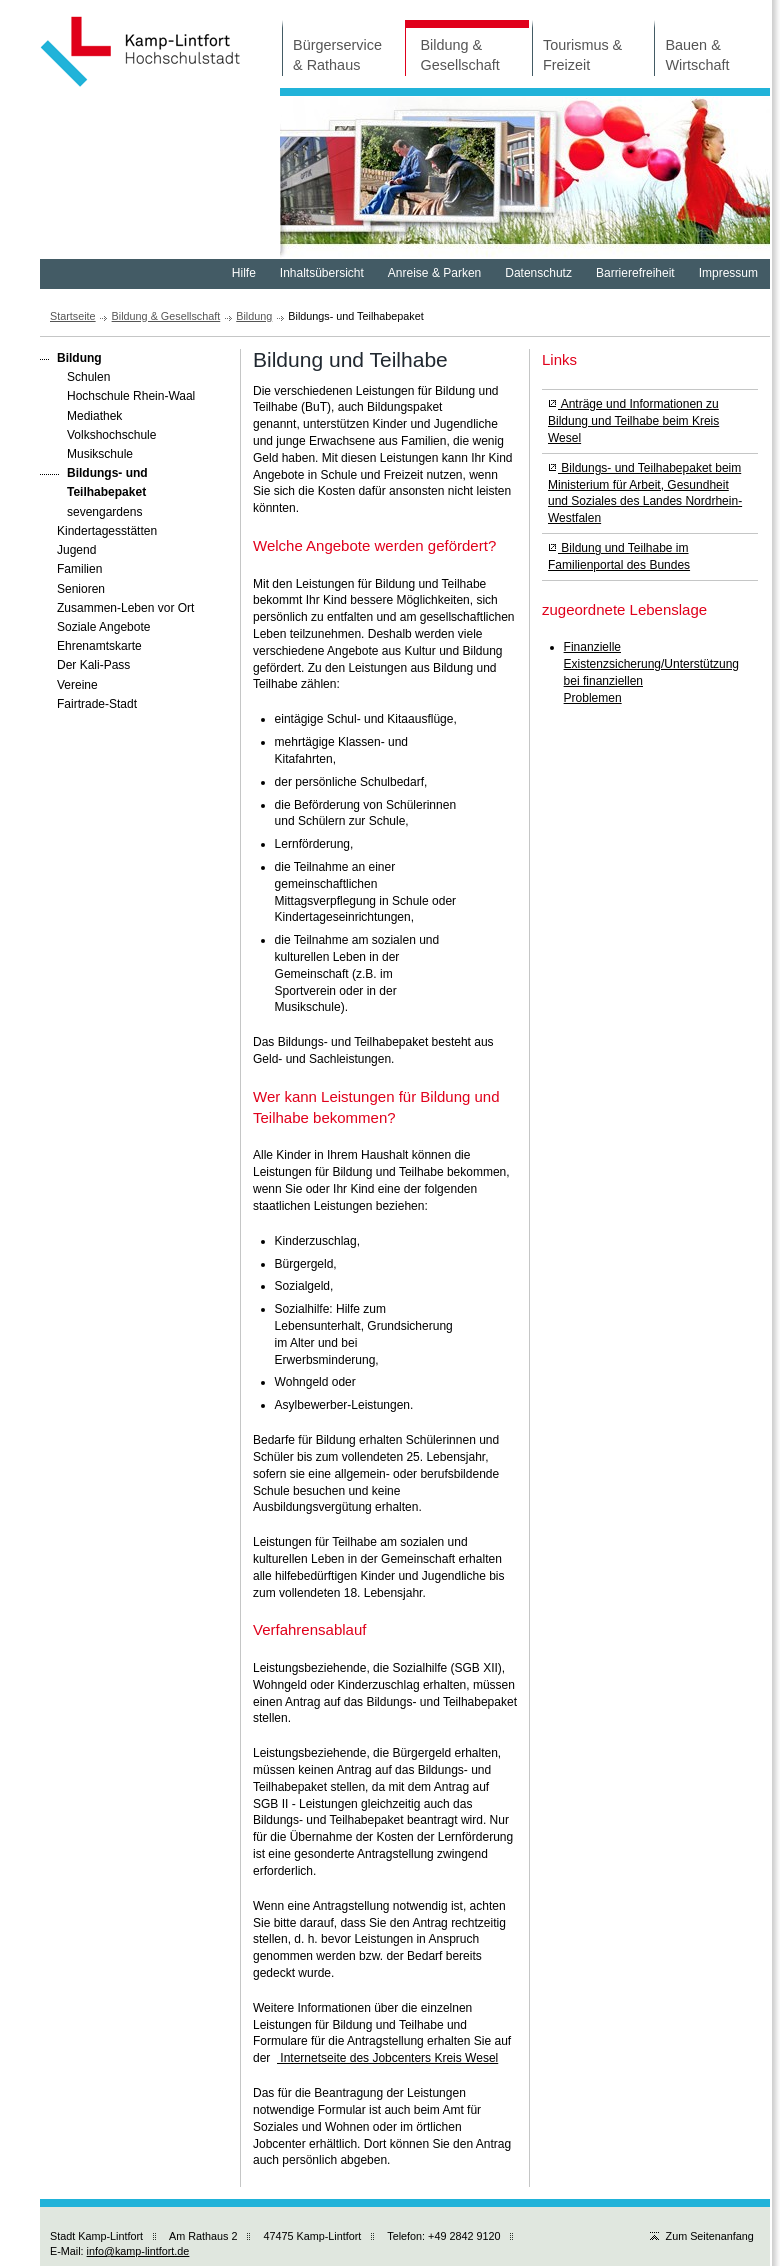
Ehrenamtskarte (91, 645)
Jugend (68, 549)
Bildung (254, 316)
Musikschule (86, 453)
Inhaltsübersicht (322, 273)
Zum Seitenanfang (702, 2235)
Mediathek (81, 415)
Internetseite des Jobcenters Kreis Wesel (387, 2058)
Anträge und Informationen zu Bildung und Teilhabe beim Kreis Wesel (633, 421)
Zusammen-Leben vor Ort (117, 607)
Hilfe (244, 273)
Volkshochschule (98, 434)
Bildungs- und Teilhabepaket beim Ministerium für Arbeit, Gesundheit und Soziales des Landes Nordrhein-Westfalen (645, 493)
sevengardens (91, 511)
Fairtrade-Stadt (88, 703)
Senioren (72, 588)
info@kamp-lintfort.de (138, 2251)
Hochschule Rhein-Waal (117, 395)
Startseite (73, 316)
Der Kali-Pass (85, 664)
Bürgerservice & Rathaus (332, 46)
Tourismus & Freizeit (577, 46)
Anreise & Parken (434, 273)
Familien (71, 568)
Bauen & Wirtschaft (691, 46)
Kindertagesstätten (98, 530)
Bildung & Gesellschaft (452, 46)
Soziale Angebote (95, 626)
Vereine (69, 684)
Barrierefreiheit (635, 273)
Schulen (75, 376)
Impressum (728, 273)
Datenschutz (538, 273)
